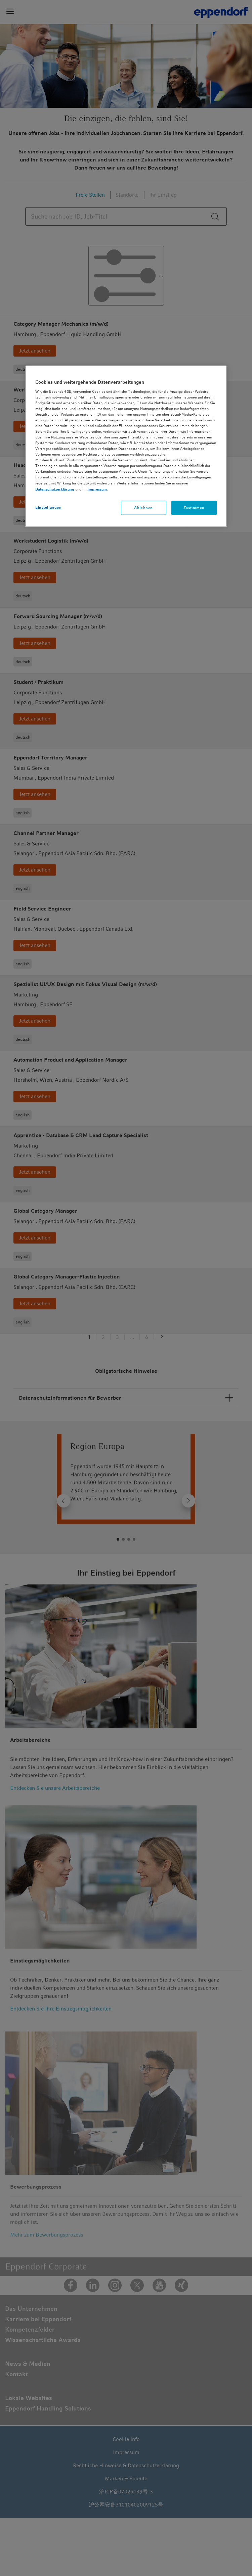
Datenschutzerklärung (54, 488)
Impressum (97, 488)
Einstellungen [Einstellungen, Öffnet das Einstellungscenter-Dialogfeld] (48, 507)
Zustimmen (194, 507)
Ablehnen (143, 507)
